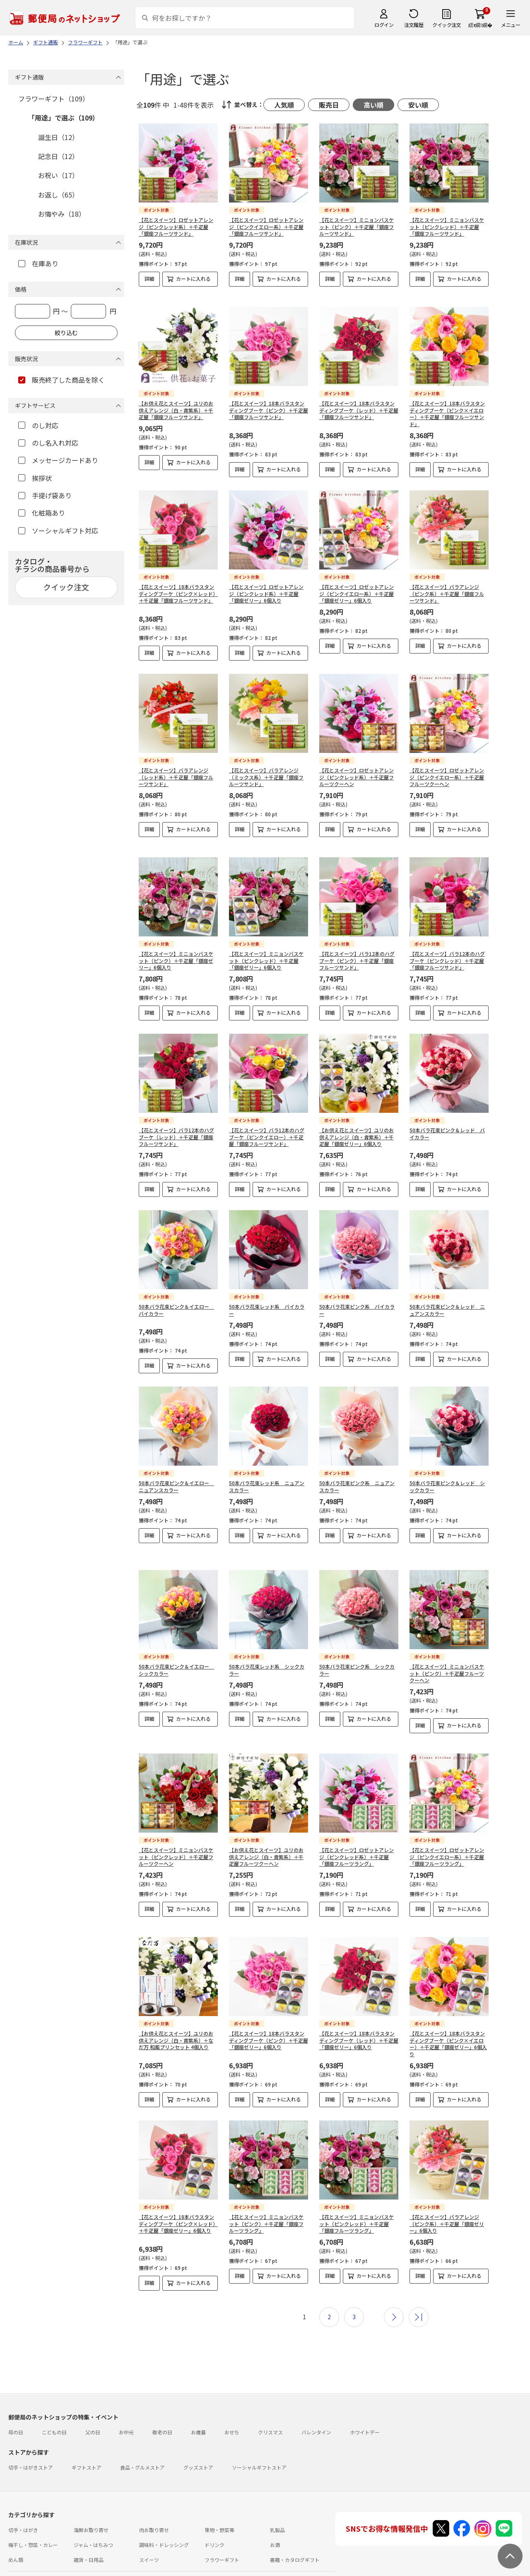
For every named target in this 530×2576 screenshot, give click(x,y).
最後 (419, 2289)
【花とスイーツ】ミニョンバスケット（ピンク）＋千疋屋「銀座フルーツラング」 (266, 2195)
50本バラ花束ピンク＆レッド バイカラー (447, 1126)
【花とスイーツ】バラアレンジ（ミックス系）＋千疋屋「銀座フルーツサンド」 (266, 777)
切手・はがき (23, 2501)
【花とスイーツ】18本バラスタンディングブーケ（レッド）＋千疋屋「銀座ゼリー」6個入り (358, 2012)
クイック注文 (446, 24)
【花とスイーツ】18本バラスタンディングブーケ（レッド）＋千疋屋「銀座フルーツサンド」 (358, 410)
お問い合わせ (104, 2555)
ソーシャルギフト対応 (58, 530)
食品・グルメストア (142, 2439)
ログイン (383, 24)
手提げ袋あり (45, 495)
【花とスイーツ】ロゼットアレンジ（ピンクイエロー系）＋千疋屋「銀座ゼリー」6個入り (356, 593)
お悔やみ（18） (61, 214)
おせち (231, 2403)
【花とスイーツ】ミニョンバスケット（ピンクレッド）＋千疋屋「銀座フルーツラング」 (356, 2195)
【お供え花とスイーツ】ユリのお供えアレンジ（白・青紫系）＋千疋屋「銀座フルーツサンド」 (176, 410)
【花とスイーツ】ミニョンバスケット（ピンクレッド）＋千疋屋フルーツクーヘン (176, 1835)
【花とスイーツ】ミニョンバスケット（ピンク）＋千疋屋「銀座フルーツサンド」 (356, 226)
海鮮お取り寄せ (91, 2501)
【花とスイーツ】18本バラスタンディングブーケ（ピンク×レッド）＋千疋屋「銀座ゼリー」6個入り (178, 2195)
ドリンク (214, 2516)
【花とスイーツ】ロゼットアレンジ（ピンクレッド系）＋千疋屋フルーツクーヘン (356, 777)
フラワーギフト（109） (53, 99)
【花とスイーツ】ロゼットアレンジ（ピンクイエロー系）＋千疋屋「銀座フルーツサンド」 (266, 226)
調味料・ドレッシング (164, 2516)
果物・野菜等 (219, 2501)
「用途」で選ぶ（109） (63, 118)
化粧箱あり (41, 513)
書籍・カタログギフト (295, 2531)
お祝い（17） (58, 175)
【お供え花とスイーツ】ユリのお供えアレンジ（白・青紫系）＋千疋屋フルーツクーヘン (266, 1835)
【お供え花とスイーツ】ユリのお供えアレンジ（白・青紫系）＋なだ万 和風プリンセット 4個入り (176, 2012)
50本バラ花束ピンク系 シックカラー (357, 1656)
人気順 (284, 105)
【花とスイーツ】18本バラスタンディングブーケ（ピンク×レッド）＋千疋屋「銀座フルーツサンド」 (178, 593)
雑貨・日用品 (89, 2531)
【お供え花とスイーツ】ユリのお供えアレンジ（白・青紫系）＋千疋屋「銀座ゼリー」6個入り (356, 1130)
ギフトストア (86, 2439)
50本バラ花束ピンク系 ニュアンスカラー (357, 1479)
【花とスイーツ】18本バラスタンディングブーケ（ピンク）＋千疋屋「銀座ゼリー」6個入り (268, 2012)
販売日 (329, 105)
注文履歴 (413, 24)
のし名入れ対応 (48, 443)
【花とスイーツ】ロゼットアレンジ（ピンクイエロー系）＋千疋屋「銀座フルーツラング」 (447, 1835)
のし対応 (38, 425)
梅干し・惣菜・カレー (33, 2516)
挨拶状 (35, 478)
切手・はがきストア (30, 2439)
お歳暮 (198, 2403)
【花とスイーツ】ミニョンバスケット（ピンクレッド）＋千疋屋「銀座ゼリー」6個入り (266, 953)
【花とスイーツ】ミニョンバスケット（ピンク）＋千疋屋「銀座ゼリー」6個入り (176, 953)
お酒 (275, 2516)
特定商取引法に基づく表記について (139, 2570)
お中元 (126, 2403)
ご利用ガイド (23, 2555)
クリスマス (270, 2403)
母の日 (15, 2403)
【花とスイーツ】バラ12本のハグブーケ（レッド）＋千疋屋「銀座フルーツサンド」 (176, 1130)
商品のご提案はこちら (270, 2570)
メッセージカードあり (58, 460)
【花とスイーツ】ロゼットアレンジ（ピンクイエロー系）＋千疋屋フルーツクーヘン (447, 777)
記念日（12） (58, 156)
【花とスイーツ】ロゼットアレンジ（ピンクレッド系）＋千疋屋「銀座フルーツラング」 (356, 1835)
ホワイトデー (365, 2403)
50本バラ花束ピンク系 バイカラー (357, 1303)
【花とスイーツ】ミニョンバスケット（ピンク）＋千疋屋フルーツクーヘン (447, 1659)
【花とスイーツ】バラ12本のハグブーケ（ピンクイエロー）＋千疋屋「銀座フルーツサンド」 (266, 1130)
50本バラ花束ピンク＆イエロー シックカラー (176, 1656)
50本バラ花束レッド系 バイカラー (266, 1303)
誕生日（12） (58, 137)
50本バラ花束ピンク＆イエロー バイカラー (176, 1303)
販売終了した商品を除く (61, 380)
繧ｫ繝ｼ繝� (480, 24)
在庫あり (38, 263)
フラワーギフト (222, 2531)
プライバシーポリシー (212, 2570)
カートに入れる (193, 278)
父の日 (92, 2403)
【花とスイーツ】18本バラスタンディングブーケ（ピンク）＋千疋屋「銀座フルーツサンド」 (268, 410)
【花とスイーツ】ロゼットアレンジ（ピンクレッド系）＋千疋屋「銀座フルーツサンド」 (176, 226)
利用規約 (18, 2570)
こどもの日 (54, 2403)
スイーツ (149, 2531)
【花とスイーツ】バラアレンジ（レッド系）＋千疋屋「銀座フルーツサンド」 (176, 777)
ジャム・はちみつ (93, 2516)
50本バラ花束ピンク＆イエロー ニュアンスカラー (176, 1479)
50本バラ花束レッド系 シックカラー (266, 1656)
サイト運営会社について (63, 2570)
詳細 (149, 278)
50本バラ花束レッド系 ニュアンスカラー (266, 1479)
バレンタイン (316, 2403)
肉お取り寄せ (154, 2501)
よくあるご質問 (63, 2555)
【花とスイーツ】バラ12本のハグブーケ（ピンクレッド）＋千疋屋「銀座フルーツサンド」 (447, 953)
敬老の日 (162, 2403)
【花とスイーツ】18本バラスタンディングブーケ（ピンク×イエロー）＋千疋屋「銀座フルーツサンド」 (447, 413)
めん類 (15, 2531)
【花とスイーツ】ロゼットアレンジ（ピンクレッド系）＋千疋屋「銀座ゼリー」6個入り (266, 593)
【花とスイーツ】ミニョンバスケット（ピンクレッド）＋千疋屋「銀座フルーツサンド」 (447, 226)
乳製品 (277, 2501)
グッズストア (198, 2439)
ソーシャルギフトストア (259, 2439)
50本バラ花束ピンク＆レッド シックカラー (447, 1479)
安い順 (418, 105)
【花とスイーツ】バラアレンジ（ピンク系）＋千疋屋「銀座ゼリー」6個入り (447, 2195)
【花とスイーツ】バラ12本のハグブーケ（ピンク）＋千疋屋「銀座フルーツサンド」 (357, 953)
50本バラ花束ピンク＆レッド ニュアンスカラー (447, 1303)
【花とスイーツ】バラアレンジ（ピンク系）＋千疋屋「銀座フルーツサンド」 (447, 593)
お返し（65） (58, 195)
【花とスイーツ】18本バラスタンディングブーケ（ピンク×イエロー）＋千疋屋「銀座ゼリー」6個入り (448, 2015)
